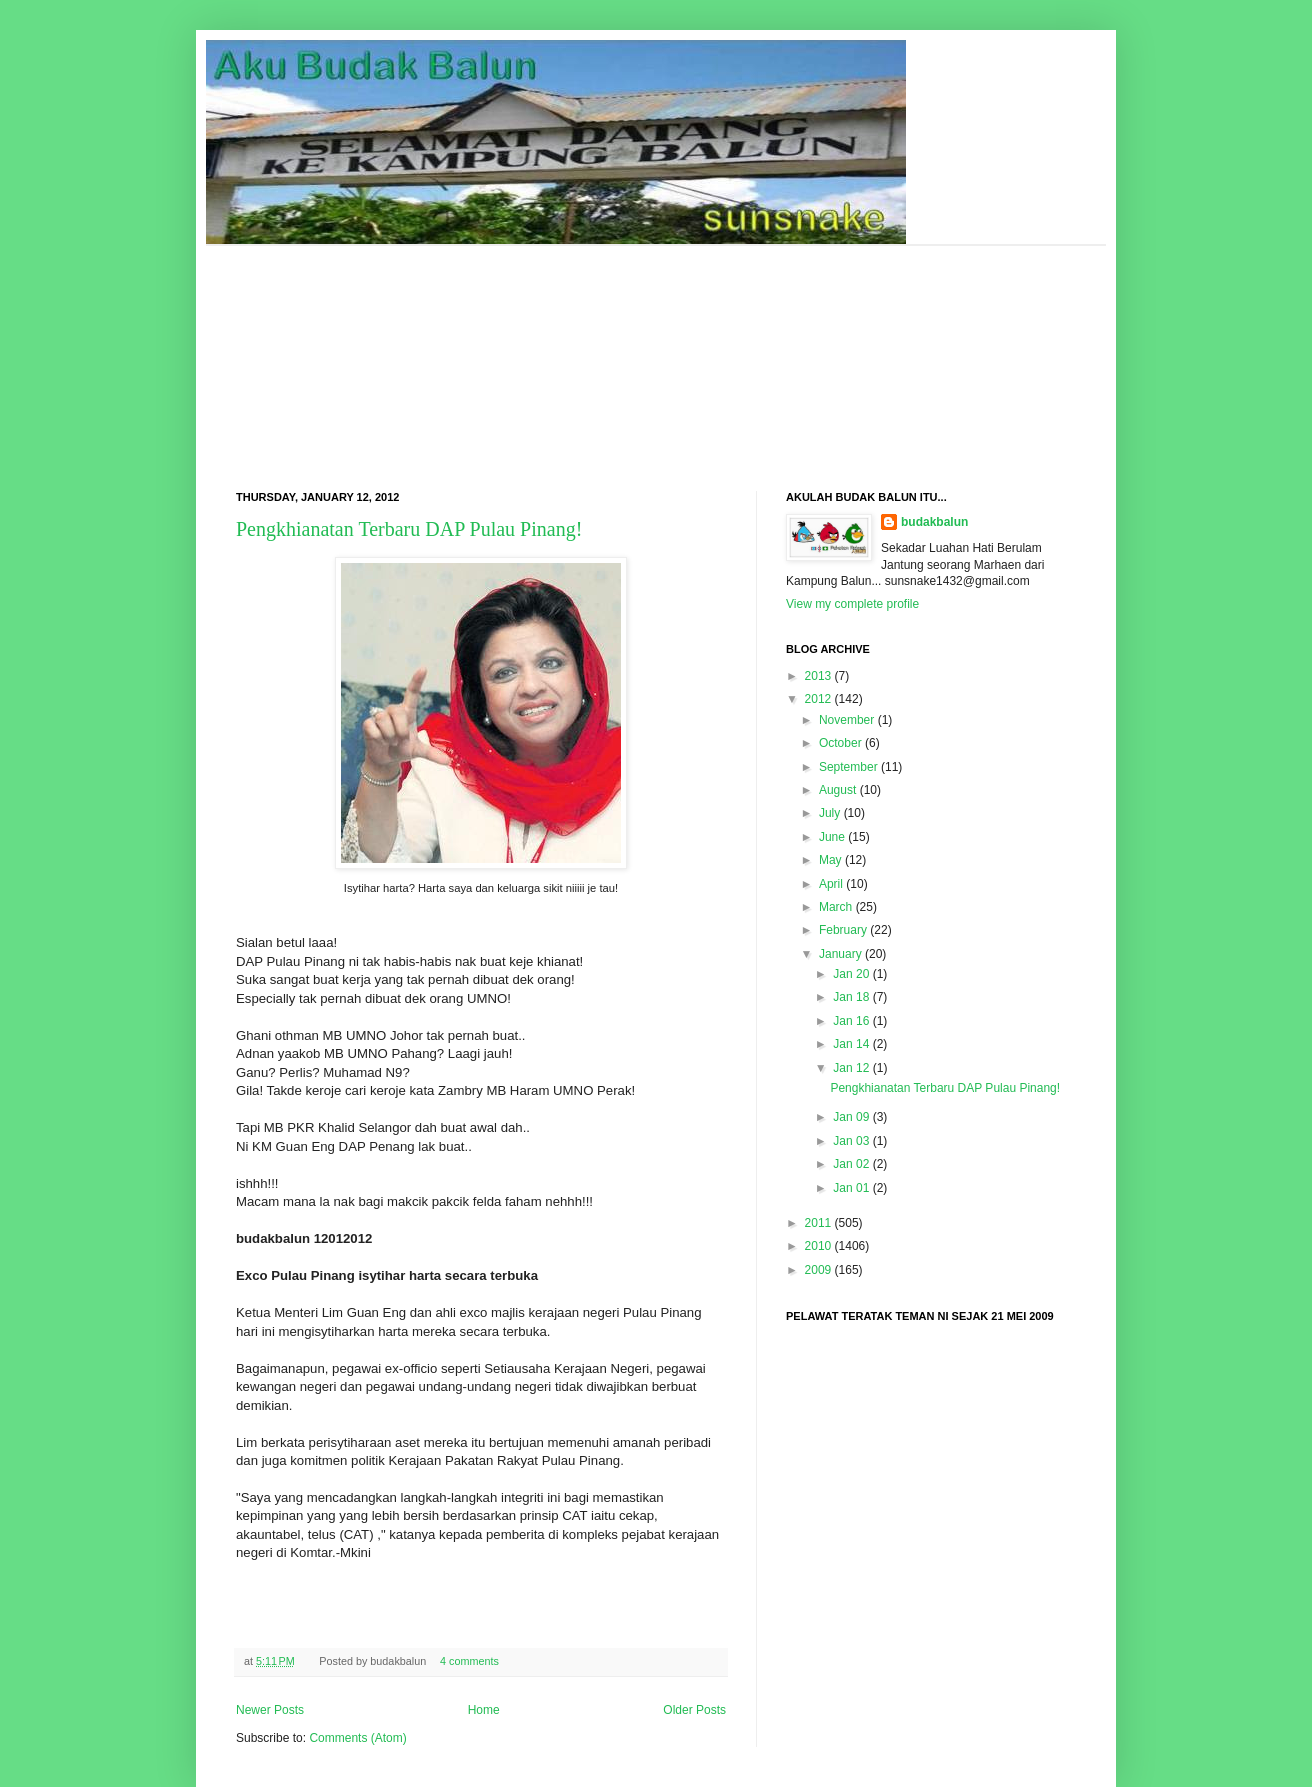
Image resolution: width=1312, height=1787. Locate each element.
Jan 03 (851, 1141)
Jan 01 (851, 1188)
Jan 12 (851, 1068)
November (846, 720)
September (848, 767)
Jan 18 (851, 997)
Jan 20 (851, 974)
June (832, 837)
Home (484, 1710)
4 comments (469, 1661)
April (831, 884)
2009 (818, 1270)
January (840, 954)
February (843, 930)
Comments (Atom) (357, 1738)
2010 (818, 1246)
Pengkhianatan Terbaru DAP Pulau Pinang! (409, 529)
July (829, 813)
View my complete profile (852, 604)
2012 (818, 699)
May (830, 860)
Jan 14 (851, 1044)
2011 (818, 1223)
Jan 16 (851, 1021)
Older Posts (694, 1710)
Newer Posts (270, 1710)
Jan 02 (851, 1164)
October (840, 743)
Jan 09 (851, 1117)
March (835, 907)
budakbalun (934, 522)
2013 (818, 676)
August (837, 790)
